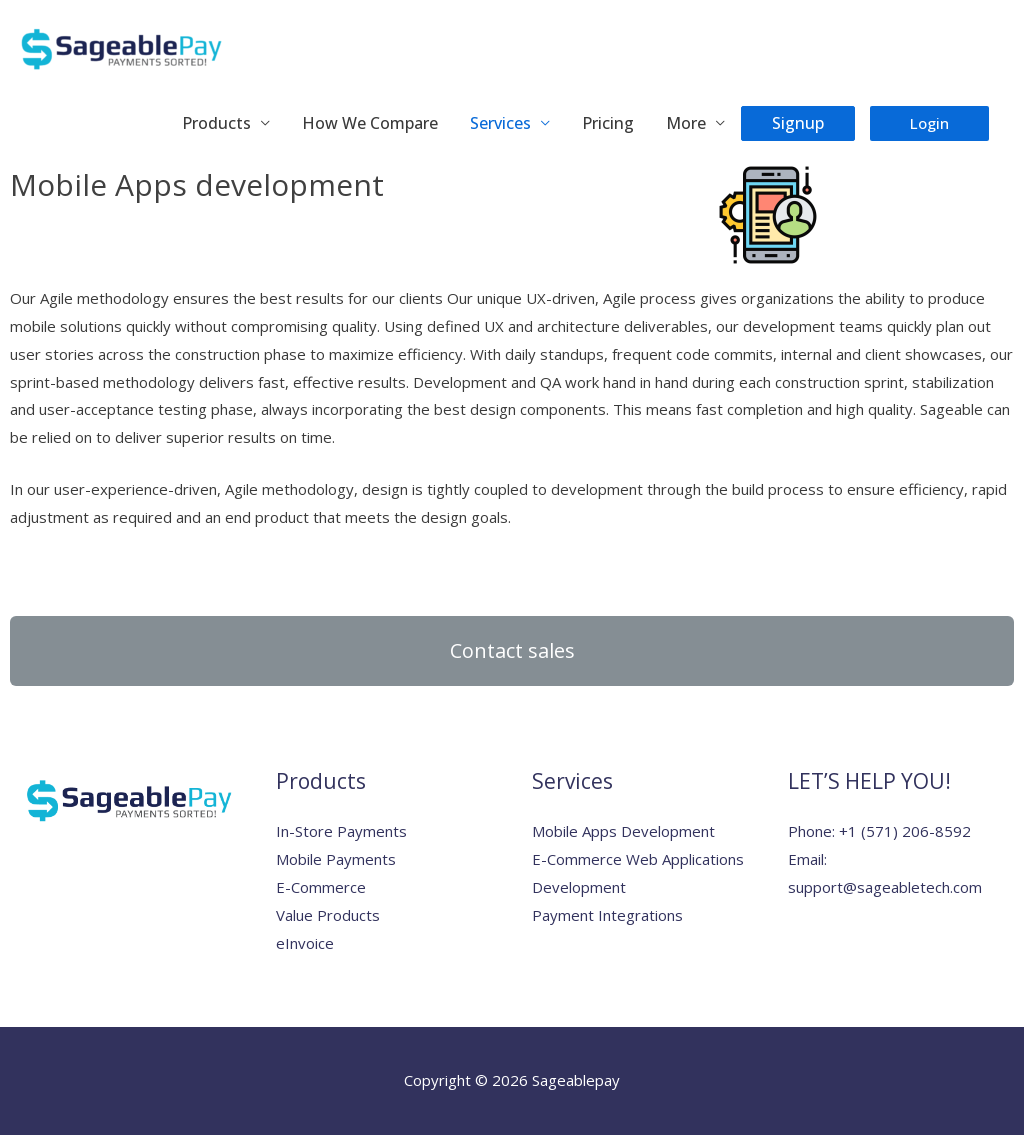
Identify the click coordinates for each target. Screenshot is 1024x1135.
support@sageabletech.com (885, 887)
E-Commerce (321, 887)
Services (500, 123)
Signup (798, 123)
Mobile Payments (336, 859)
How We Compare (370, 123)
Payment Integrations (607, 915)
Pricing (608, 123)
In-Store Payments (341, 831)
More (686, 123)
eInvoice (305, 943)
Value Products (328, 915)
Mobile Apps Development (623, 831)
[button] (512, 651)
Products (216, 123)
